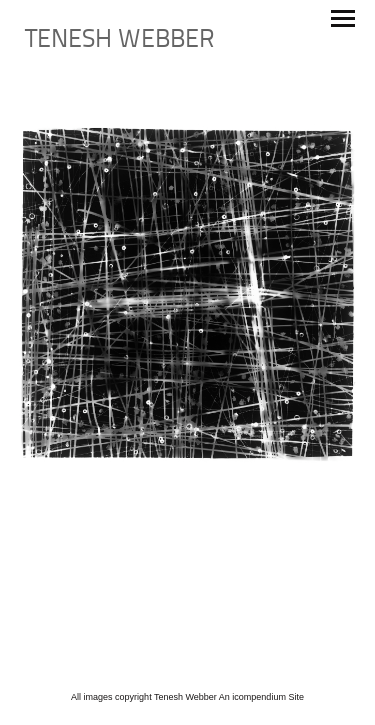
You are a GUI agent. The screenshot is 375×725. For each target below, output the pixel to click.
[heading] (120, 43)
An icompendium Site (261, 697)
